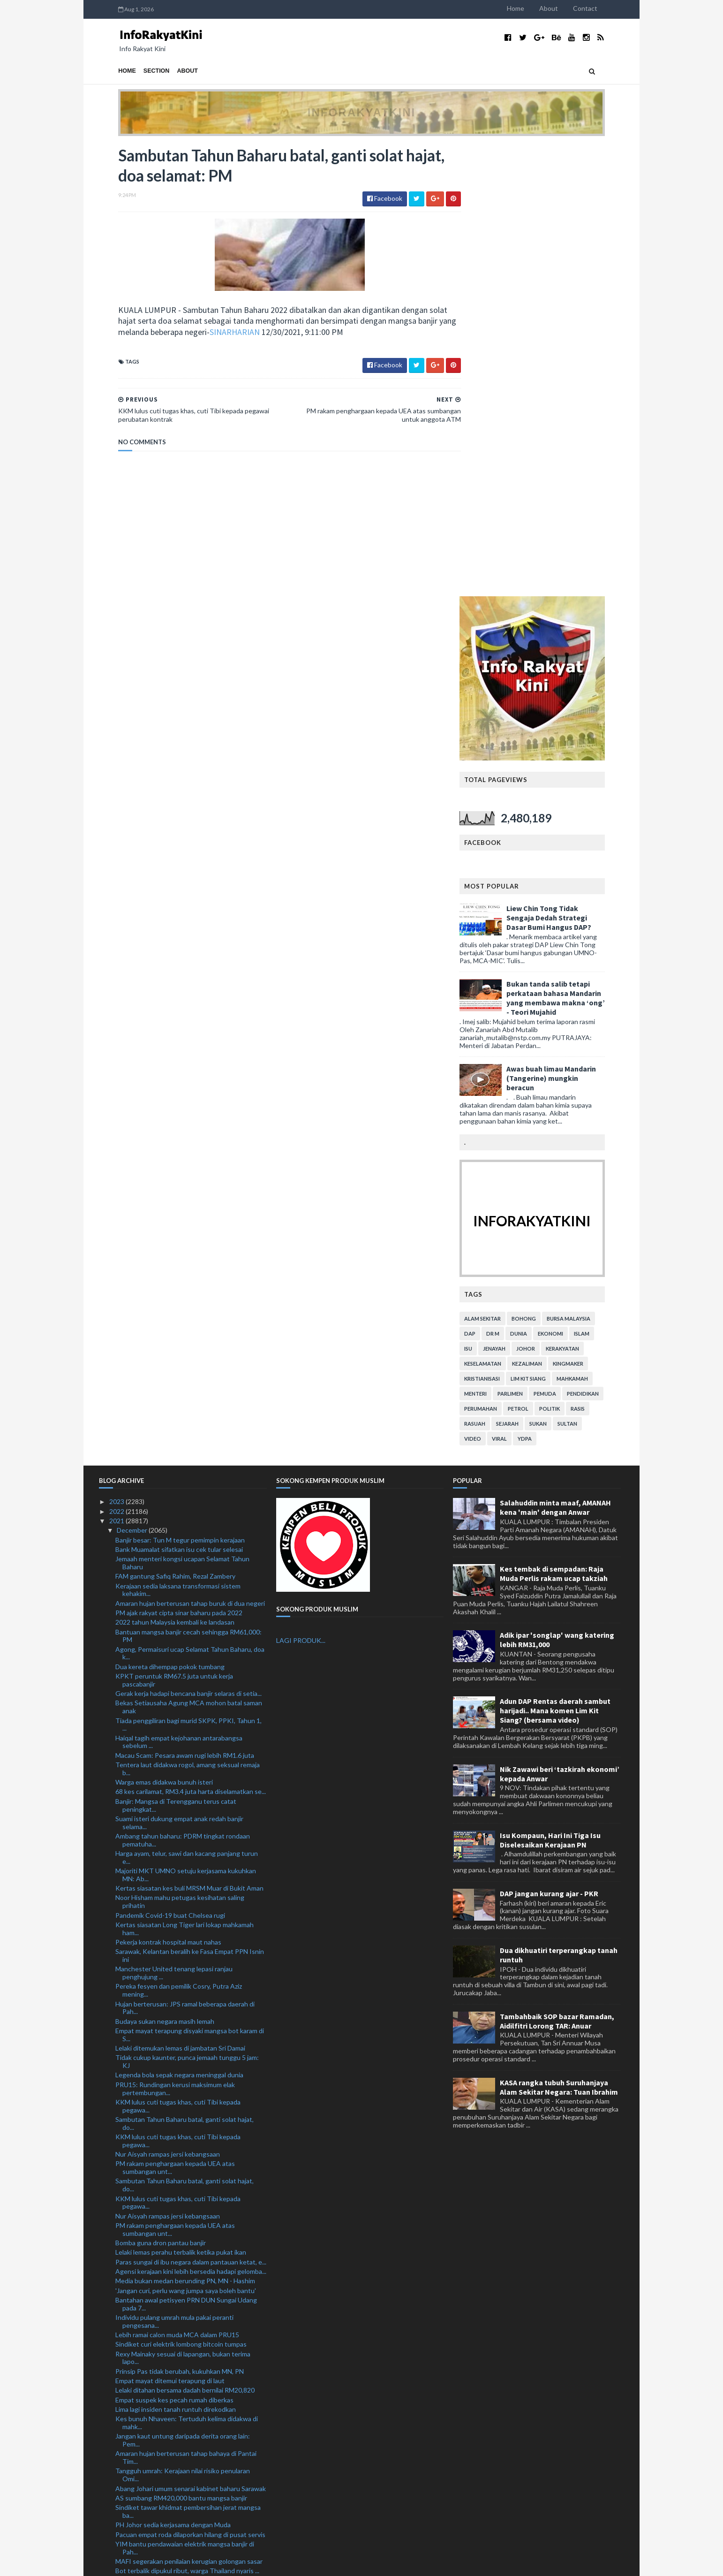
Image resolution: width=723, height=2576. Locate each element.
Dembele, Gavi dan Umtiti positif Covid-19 (176, 2366)
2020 (117, 2516)
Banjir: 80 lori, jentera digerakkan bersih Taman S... (187, 2402)
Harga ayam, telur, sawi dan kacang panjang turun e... (186, 1406)
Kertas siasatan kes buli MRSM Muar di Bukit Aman (189, 1437)
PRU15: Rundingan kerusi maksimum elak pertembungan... (175, 1638)
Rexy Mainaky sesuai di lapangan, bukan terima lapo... (182, 1907)
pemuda (564, 943)
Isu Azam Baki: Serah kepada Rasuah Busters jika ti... (186, 2179)
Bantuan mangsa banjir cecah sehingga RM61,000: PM (188, 1185)
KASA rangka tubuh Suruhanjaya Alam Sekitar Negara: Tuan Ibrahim (559, 1636)
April (124, 2478)
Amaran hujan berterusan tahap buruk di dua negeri (190, 1152)
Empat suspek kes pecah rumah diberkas (174, 1949)
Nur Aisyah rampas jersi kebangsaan (167, 1703)
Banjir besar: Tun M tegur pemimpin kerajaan (180, 1089)
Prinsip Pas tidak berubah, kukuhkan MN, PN (179, 1920)
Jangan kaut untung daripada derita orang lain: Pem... (182, 1989)
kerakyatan (581, 898)
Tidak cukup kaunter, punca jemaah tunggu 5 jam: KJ (187, 1611)
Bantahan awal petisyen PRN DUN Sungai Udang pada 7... (186, 1853)
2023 (117, 1051)
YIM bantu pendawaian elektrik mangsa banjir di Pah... (184, 2097)
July (123, 2450)
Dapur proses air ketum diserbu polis (168, 2229)
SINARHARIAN (255, 333)
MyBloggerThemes (273, 2563)
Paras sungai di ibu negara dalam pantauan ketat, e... (190, 1811)
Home (534, 8)
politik (568, 958)
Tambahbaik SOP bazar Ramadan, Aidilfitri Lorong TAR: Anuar (557, 1570)
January (129, 2507)
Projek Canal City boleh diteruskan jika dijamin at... (187, 2202)
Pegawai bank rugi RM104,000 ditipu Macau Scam (187, 2375)
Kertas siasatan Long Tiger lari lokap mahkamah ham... (184, 1478)
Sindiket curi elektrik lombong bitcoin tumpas (181, 1893)
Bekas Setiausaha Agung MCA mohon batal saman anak (188, 1256)
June (124, 2459)
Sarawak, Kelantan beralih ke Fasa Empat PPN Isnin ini (189, 1504)
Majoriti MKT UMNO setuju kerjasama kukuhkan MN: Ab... (185, 1424)
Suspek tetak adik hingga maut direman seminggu (187, 2193)
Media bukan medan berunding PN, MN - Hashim (185, 1830)
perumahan (499, 958)
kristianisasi (501, 928)
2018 (117, 2535)
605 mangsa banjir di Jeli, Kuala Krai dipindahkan (184, 2166)
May (123, 2468)
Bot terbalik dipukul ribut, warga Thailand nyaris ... (187, 2120)
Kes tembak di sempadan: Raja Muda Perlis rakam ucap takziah (554, 1122)
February (130, 2497)
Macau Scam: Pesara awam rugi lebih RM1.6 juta (184, 1304)
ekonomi (569, 883)
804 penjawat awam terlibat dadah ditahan (177, 2310)
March (126, 2488)
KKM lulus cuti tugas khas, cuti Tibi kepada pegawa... (178, 1655)
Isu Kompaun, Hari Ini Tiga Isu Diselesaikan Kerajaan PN (550, 1388)
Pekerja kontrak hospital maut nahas (168, 1491)
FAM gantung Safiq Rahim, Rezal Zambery (175, 1125)
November (133, 2412)
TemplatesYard (176, 2563)
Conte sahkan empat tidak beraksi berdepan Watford (179, 2333)
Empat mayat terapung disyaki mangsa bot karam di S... (189, 1584)
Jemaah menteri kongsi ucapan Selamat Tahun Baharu (182, 1112)
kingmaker (587, 913)
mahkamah (591, 928)
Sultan (586, 973)
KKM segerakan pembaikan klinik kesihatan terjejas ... (189, 2296)
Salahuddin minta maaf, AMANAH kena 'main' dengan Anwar (555, 1056)
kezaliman (546, 913)
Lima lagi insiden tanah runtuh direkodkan (175, 1958)
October (130, 2421)
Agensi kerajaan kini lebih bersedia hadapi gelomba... (190, 1820)
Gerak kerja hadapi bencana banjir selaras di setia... (188, 1242)
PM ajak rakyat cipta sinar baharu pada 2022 (178, 1162)
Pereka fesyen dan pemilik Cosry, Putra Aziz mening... (178, 1539)
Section (137, 71)
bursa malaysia (588, 868)
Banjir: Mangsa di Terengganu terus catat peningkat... (175, 1354)
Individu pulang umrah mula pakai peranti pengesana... (174, 1870)
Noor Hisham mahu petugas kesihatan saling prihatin (179, 1451)
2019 (117, 2526)
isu (487, 898)
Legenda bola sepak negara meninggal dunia (179, 1624)
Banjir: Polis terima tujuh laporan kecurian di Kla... (186, 2283)
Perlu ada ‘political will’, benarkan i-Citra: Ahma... (184, 2320)
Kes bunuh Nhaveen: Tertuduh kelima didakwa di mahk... (186, 1972)
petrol (537, 958)
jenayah (513, 898)
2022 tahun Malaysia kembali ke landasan (174, 1171)
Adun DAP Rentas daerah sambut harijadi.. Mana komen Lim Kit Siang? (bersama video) (555, 1260)
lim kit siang (547, 928)
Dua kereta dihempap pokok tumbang (170, 1216)
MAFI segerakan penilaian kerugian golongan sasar (189, 2110)
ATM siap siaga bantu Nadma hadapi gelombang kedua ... (184, 2270)
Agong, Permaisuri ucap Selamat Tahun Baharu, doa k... (189, 1202)
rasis (597, 958)
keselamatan (501, 913)
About (567, 8)
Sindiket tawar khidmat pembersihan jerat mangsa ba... (188, 2060)
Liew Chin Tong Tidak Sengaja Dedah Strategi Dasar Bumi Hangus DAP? (568, 467)
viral (518, 988)
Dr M (512, 883)
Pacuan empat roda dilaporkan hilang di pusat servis (190, 2083)
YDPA (544, 988)
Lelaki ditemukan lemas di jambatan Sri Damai (180, 1597)
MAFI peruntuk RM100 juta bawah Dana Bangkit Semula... (185, 2216)
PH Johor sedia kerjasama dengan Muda (173, 2074)
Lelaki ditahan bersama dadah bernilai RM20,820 (185, 1939)
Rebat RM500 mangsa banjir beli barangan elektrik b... (188, 2152)
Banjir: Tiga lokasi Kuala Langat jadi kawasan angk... (189, 2139)
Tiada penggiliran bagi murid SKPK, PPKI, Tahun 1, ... (188, 1273)
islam (601, 883)
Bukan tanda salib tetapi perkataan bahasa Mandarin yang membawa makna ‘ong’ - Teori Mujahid (575, 547)
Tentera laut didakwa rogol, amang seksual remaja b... (187, 1318)
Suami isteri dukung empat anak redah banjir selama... (179, 1372)
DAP (489, 883)
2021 (117, 1070)
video (491, 988)
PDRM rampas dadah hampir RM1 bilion (172, 2239)
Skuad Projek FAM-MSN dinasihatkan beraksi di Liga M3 (190, 2388)
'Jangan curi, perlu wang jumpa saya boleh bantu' (185, 1839)
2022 (117, 1060)
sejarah (526, 973)
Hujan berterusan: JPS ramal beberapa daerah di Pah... (185, 1557)
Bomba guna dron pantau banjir (160, 1792)
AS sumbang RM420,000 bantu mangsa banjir (181, 2047)
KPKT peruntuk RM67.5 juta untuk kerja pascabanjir (174, 1229)
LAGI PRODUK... (300, 1189)
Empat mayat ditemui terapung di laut (170, 1930)
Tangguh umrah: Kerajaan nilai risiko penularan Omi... (182, 2024)
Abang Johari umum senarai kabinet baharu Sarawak (190, 2037)
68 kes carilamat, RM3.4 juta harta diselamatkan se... (190, 1341)
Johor (544, 898)
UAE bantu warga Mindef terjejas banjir (172, 2129)
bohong (543, 868)
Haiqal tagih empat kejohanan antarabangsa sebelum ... (178, 1291)
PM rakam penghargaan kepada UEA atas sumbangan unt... (175, 1717)
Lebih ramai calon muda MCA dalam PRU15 (177, 1884)
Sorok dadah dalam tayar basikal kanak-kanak (180, 2346)
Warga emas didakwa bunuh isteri (164, 1331)
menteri (494, 943)
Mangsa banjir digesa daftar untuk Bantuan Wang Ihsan (187, 2252)
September (134, 2430)
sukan (557, 973)
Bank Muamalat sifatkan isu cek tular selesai (179, 1098)
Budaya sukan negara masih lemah (164, 1570)
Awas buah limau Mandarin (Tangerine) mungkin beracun (570, 627)
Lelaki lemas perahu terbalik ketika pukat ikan (180, 1801)
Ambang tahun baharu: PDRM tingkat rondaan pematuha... (182, 1389)
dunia (537, 883)
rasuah (494, 973)
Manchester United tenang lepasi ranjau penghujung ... (174, 1522)
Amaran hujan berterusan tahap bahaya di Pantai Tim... (185, 2006)
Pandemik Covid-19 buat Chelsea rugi (170, 1464)
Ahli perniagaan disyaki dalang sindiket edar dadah (188, 2356)
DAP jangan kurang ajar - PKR (549, 1442)
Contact (604, 8)
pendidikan (602, 943)
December (133, 1079)
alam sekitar (501, 868)
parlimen (529, 943)
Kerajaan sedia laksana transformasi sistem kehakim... (178, 1139)
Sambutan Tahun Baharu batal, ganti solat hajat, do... (184, 1672)
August (128, 2440)
